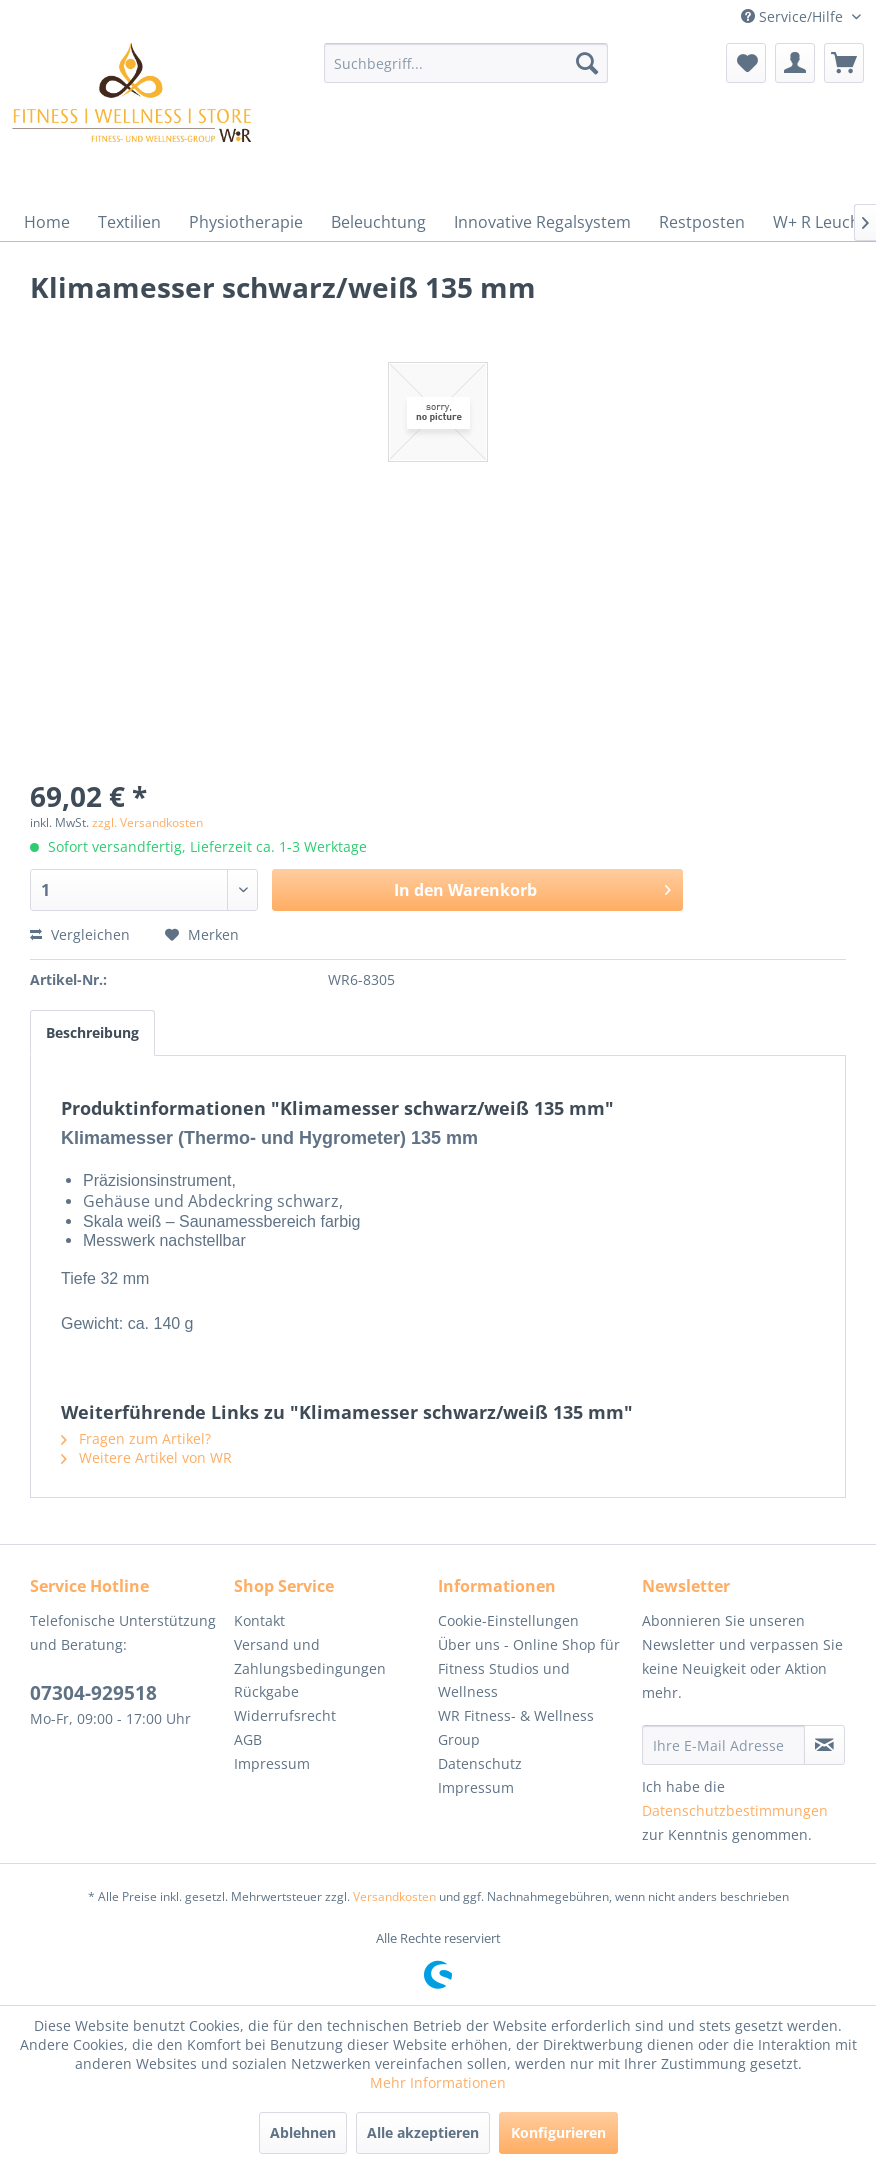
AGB (248, 1739)
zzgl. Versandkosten (147, 822)
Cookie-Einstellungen (508, 1620)
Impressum (272, 1763)
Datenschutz (480, 1763)
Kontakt (259, 1620)
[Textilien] (129, 222)
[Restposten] (702, 222)
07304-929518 (93, 1693)
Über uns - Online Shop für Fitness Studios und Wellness (529, 1668)
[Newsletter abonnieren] (824, 1745)
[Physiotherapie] (246, 222)
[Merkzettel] (746, 63)
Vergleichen (80, 934)
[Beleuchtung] (378, 222)
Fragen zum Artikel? (136, 1438)
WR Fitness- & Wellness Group (516, 1727)
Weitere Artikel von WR (146, 1457)
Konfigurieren (558, 2132)
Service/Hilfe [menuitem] (794, 16)
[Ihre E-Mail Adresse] (723, 1745)
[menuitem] (466, 63)
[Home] (47, 222)
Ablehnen (303, 2132)
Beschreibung (92, 1032)
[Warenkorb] (844, 63)
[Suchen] (587, 63)
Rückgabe (266, 1691)
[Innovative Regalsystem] (542, 222)
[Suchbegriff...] (466, 63)
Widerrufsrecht (285, 1715)
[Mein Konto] (795, 63)
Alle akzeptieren (423, 2132)
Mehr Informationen (438, 2082)
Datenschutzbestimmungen (735, 1810)
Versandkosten (394, 1896)
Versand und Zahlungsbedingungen (310, 1656)
